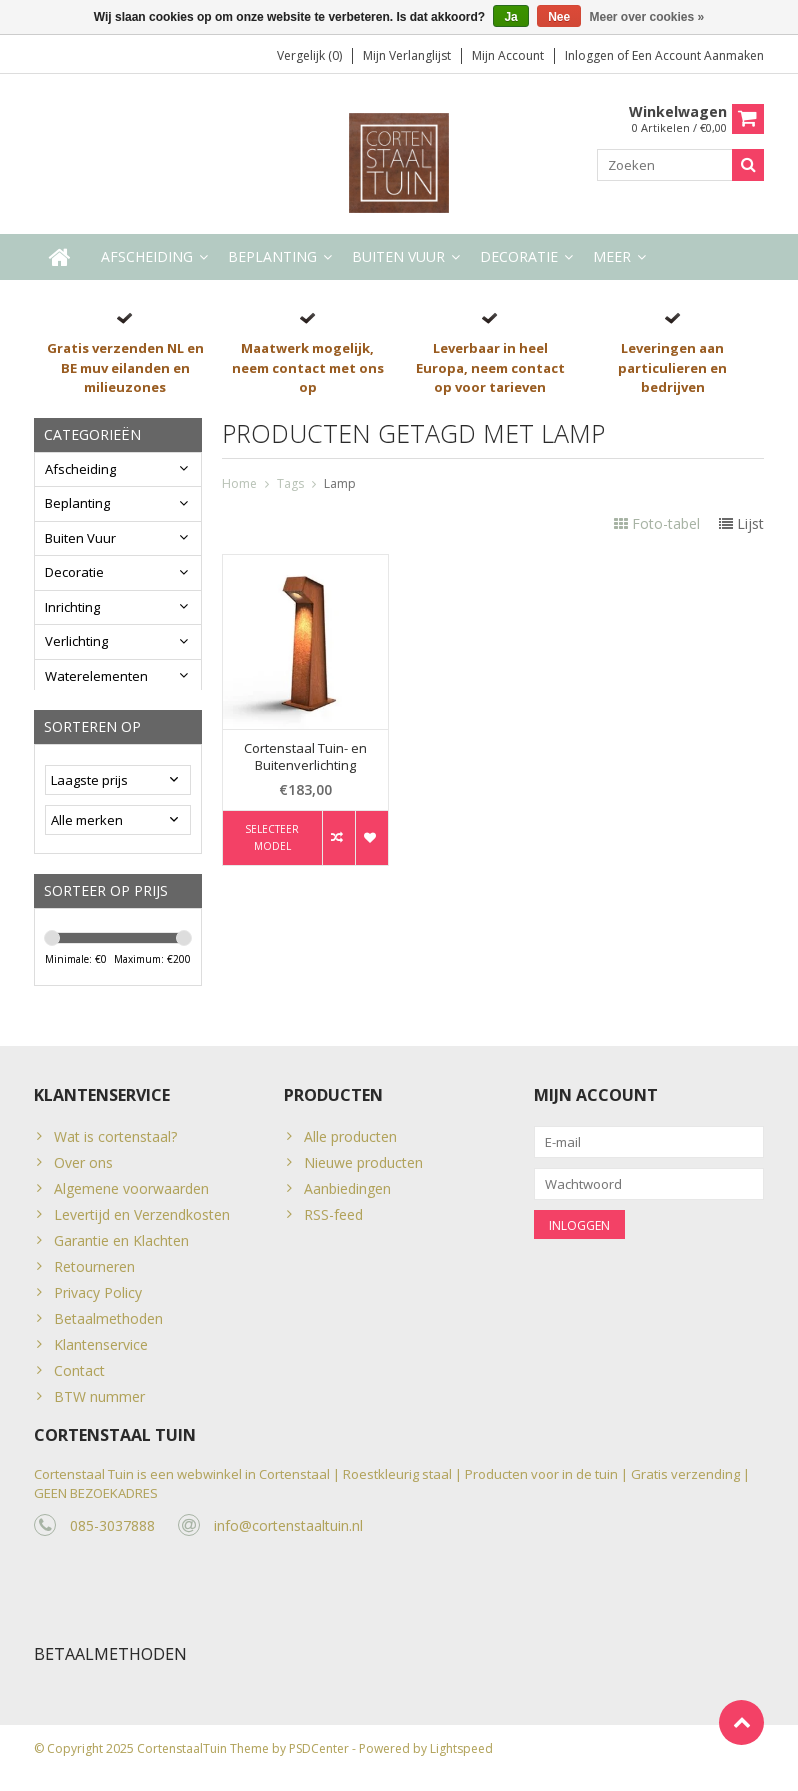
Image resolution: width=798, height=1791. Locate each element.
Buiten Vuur (398, 257)
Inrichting (72, 608)
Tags (290, 484)
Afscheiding (147, 257)
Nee (559, 17)
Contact (79, 1379)
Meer (612, 257)
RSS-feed (333, 1223)
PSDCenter (319, 1766)
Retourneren (94, 1275)
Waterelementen (96, 677)
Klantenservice (101, 1353)
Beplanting (272, 257)
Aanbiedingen (347, 1197)
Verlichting (76, 642)
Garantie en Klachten (121, 1249)
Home (239, 484)
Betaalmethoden (108, 1327)
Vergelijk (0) (309, 55)
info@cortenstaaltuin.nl (288, 1541)
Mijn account (508, 55)
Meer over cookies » (647, 17)
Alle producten (350, 1145)
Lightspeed (461, 1766)
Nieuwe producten (363, 1171)
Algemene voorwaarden (131, 1197)
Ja (510, 17)
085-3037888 (112, 1541)
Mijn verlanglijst (407, 55)
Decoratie (519, 257)
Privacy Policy (98, 1301)
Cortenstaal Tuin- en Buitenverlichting (305, 758)
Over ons (83, 1171)
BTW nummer (99, 1405)
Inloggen (591, 55)
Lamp (340, 484)
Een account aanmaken (698, 55)
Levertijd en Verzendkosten (142, 1223)
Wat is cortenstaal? (115, 1145)
